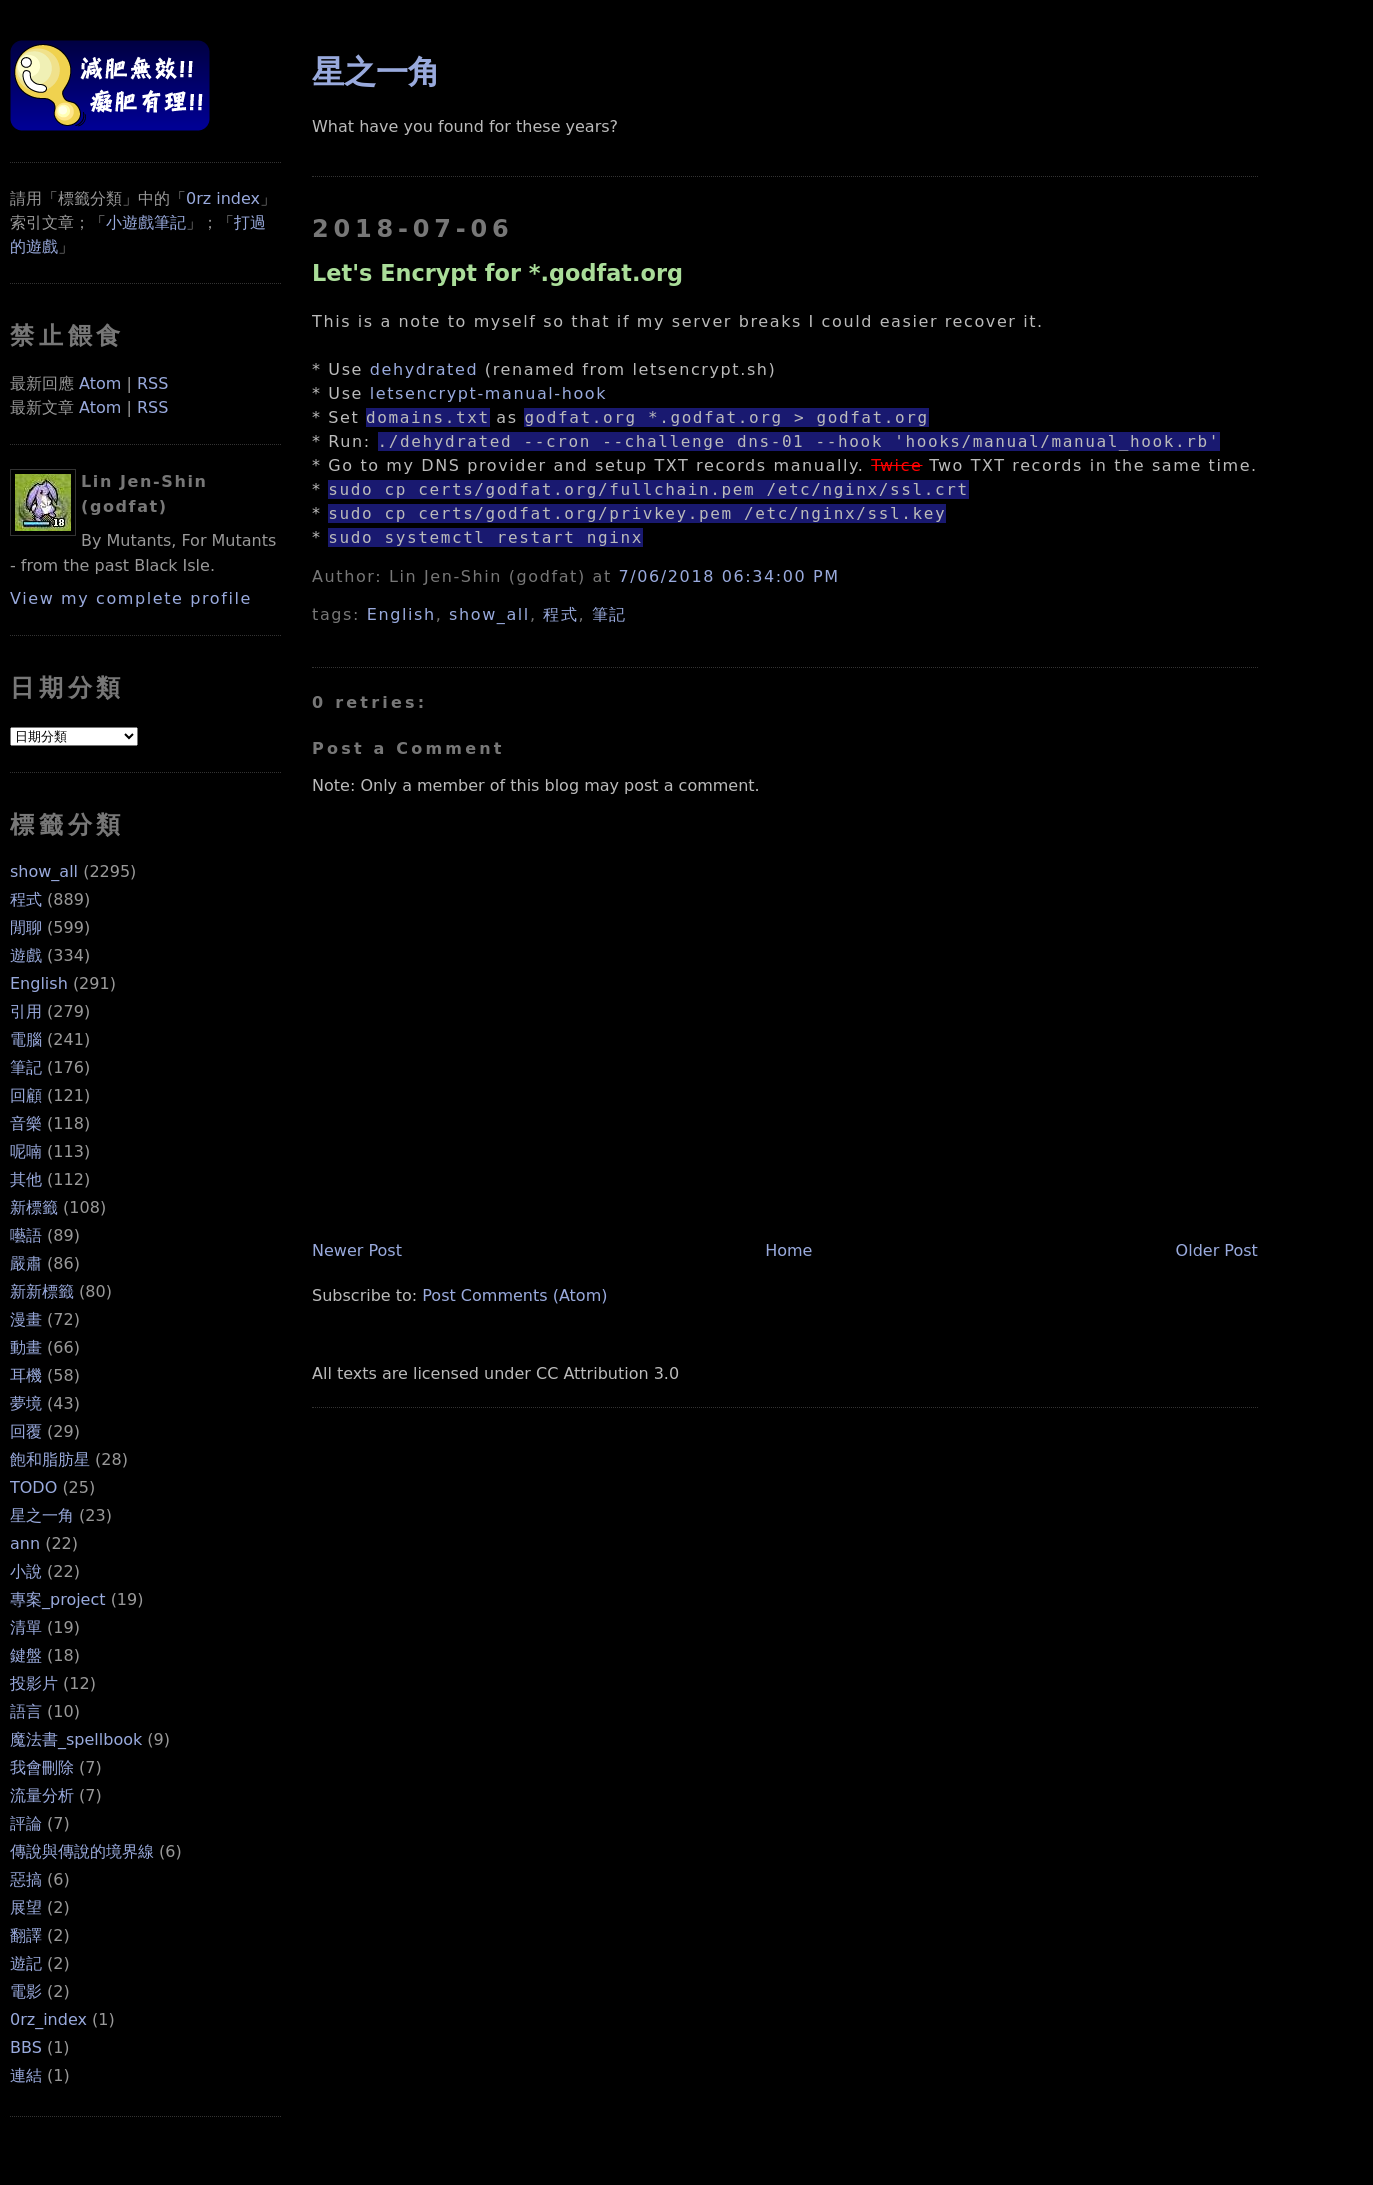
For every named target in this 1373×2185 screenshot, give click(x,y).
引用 (26, 1011)
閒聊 (26, 927)
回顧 (26, 1095)
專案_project (58, 1599)
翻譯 (26, 1935)
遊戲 (26, 955)
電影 (26, 1991)
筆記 (26, 1067)
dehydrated (424, 369)
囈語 (26, 1235)
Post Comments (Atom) (514, 1295)
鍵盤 (26, 1655)
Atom (100, 383)
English (39, 983)
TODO (33, 1487)
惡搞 (26, 1879)
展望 (26, 1907)
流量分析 (42, 1795)
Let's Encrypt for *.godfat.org (497, 273)
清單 (26, 1627)
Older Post (1217, 1250)
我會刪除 (42, 1767)
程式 (26, 899)
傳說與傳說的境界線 (82, 1851)
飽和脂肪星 (50, 1459)
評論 (26, 1823)
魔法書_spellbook (76, 1739)
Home (788, 1250)
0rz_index (48, 2019)
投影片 (34, 1683)
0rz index (223, 198)
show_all (44, 871)
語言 (26, 1711)
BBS (26, 2047)
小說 (26, 1571)
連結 (26, 2075)
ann (25, 1543)
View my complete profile (131, 598)
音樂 (26, 1123)
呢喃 (26, 1151)
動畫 (26, 1347)
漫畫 (26, 1319)
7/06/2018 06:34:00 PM (729, 576)
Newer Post (357, 1250)
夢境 (26, 1403)
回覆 (26, 1431)
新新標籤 (42, 1291)
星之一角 (42, 1515)
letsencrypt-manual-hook (488, 393)
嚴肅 (26, 1263)
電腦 (26, 1039)
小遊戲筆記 (146, 222)
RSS (152, 383)
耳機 (26, 1375)
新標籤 (34, 1207)
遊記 (26, 1963)
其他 (26, 1179)
